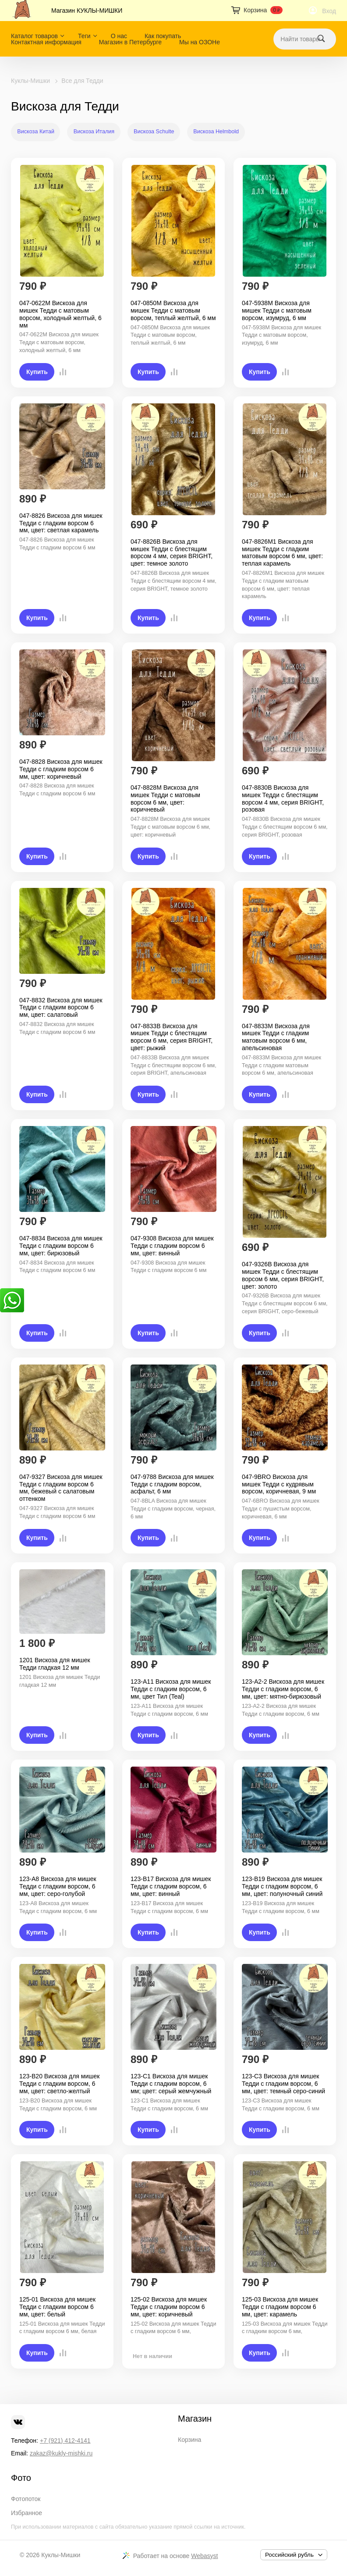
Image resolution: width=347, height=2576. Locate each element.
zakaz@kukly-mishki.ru (61, 2453)
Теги (84, 36)
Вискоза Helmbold (216, 131)
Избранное (26, 2512)
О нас (119, 36)
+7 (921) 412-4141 (65, 2440)
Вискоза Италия (94, 131)
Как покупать (163, 36)
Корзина (189, 2439)
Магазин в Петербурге (130, 42)
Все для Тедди (82, 81)
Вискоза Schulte (154, 131)
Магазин (195, 2418)
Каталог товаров (34, 36)
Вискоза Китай (35, 131)
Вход (329, 10)
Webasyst (204, 2555)
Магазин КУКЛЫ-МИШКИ (86, 10)
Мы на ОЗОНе (199, 42)
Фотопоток (25, 2498)
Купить (37, 371)
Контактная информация (46, 42)
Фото (21, 2477)
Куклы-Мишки (30, 81)
